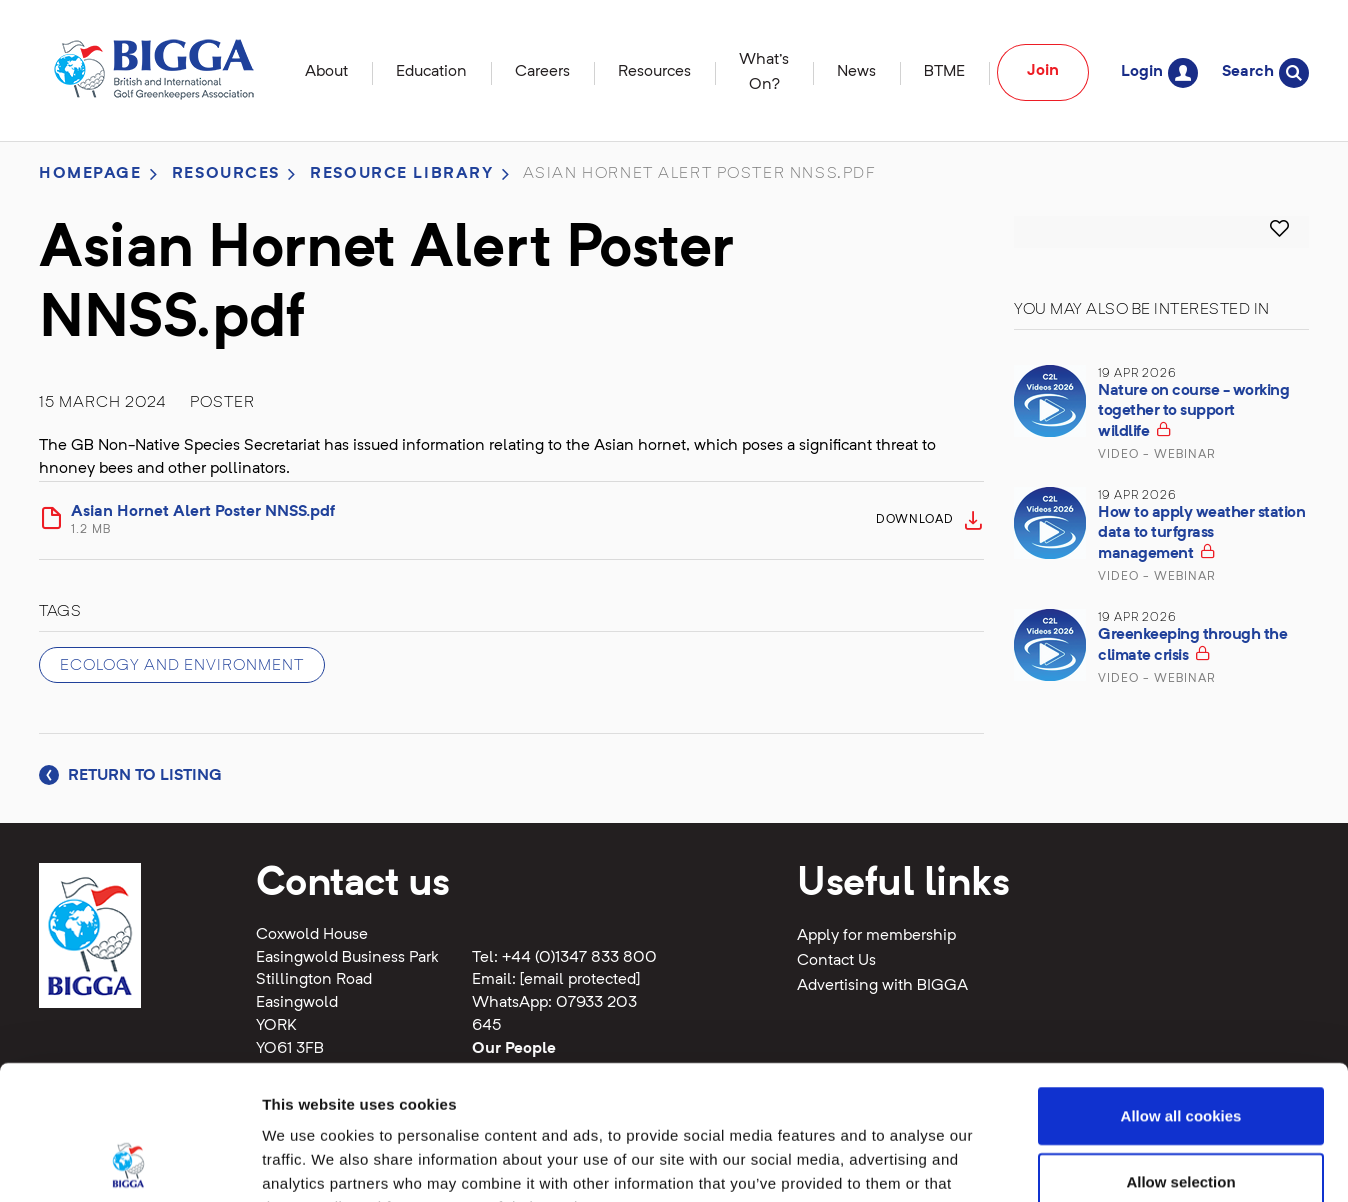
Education (431, 72)
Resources (654, 72)
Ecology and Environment (182, 666)
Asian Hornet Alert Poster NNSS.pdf (467, 521)
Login (1159, 72)
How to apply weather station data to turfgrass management (1201, 533)
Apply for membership (876, 936)
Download (915, 520)
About (326, 72)
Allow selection (1180, 1055)
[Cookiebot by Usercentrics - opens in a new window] (129, 1163)
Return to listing (130, 776)
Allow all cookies (1181, 989)
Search (1265, 72)
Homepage (90, 174)
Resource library (401, 174)
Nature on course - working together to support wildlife (1193, 411)
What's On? (764, 72)
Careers (542, 72)
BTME (944, 72)
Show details (1049, 1162)
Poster (222, 403)
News (856, 72)
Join (1043, 71)
